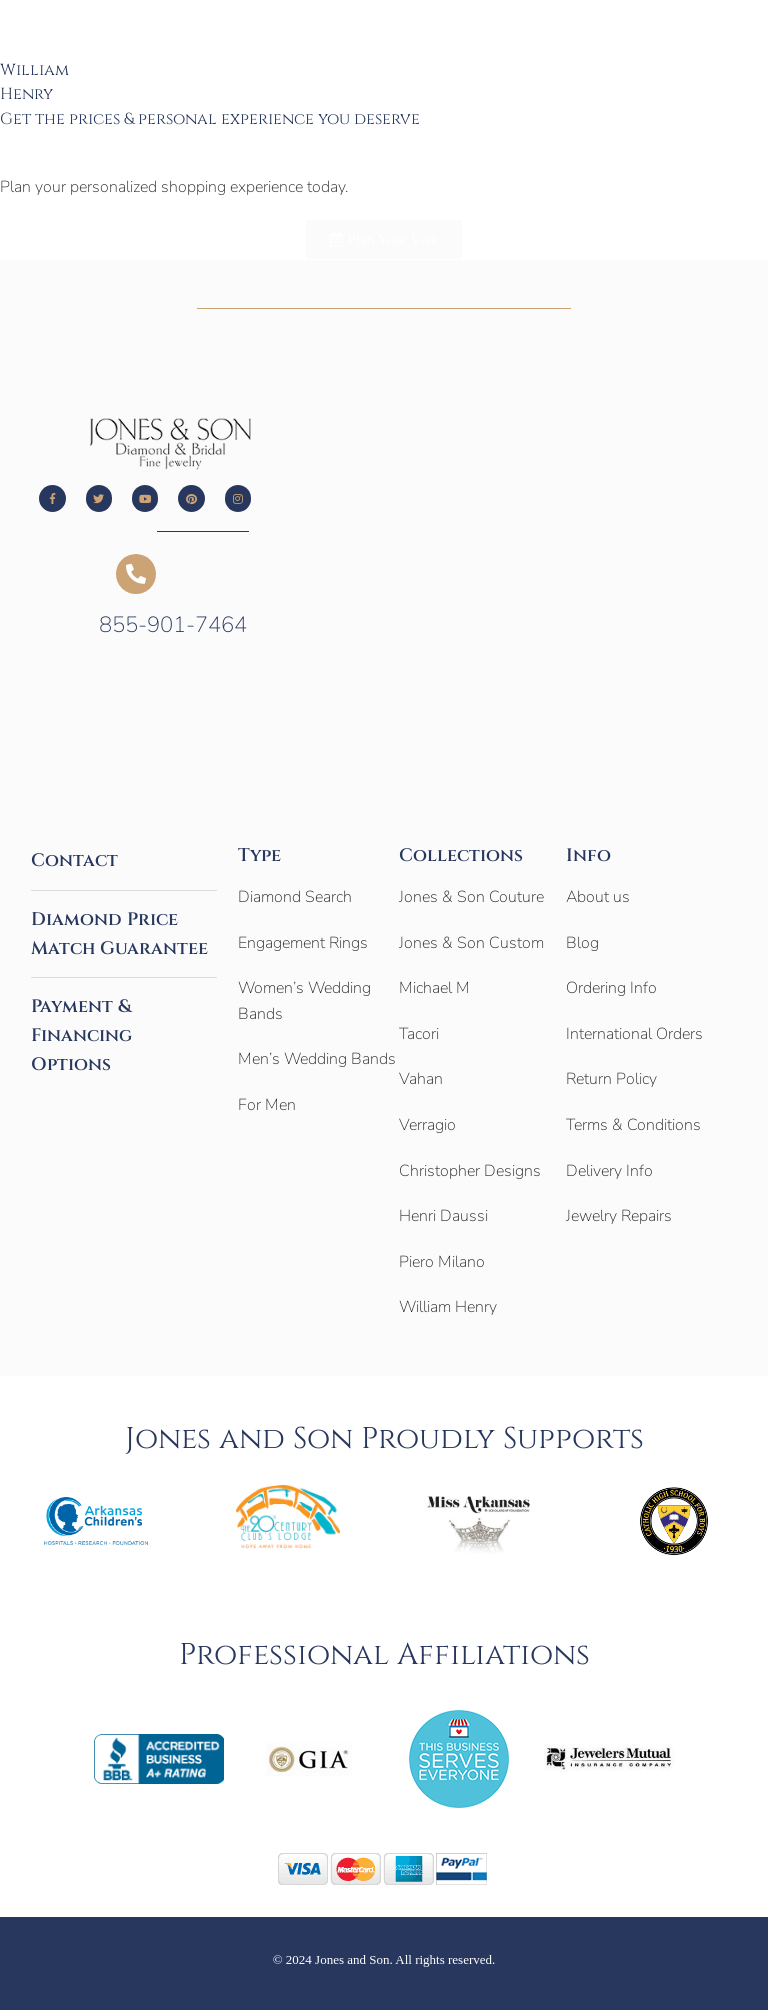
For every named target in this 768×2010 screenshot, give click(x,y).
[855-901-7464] (136, 574)
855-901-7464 (173, 625)
